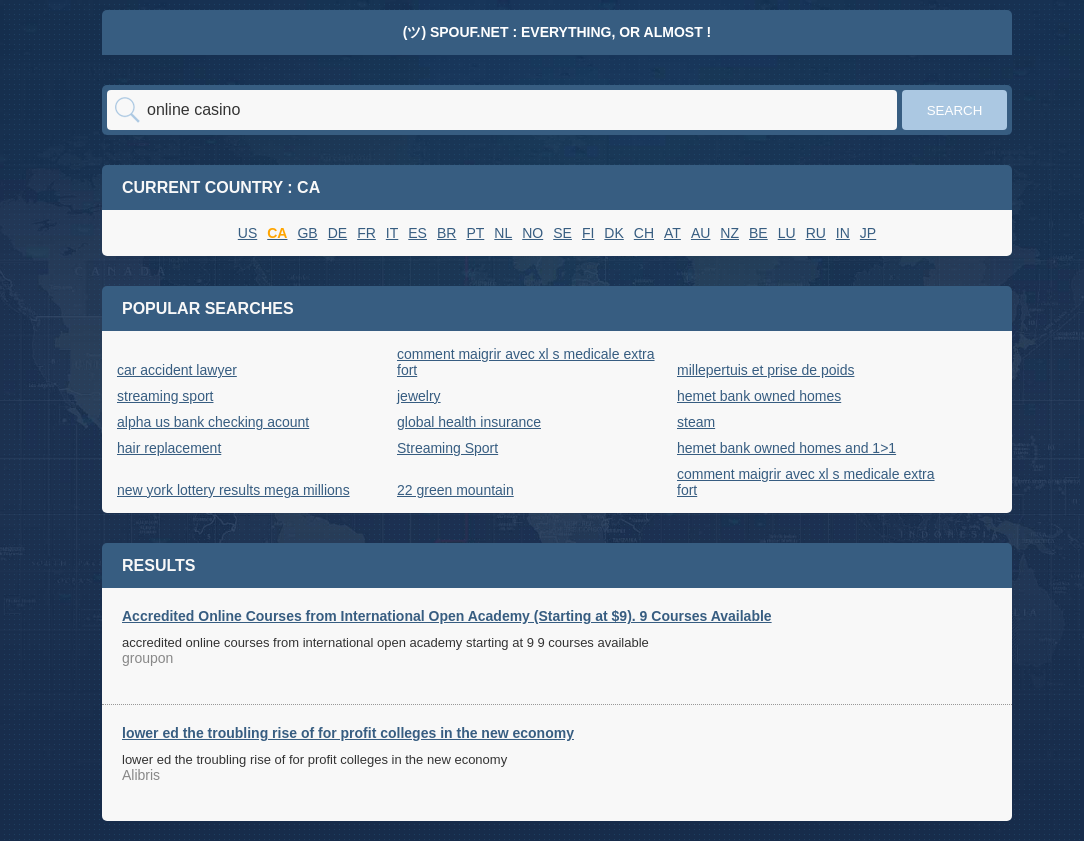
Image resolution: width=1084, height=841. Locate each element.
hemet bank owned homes (759, 396)
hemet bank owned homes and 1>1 (786, 448)
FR (366, 233)
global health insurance (469, 422)
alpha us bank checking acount (213, 422)
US (247, 233)
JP (868, 233)
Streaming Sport (447, 448)
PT (475, 233)
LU (787, 233)
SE (562, 233)
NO (532, 233)
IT (392, 233)
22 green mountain (455, 490)
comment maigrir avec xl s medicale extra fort (526, 362)
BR (446, 233)
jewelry (419, 396)
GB (307, 233)
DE (337, 233)
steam (696, 422)
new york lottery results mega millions (233, 490)
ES (417, 233)
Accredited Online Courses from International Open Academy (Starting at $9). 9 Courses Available (447, 616)
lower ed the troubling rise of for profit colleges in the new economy (348, 733)
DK (613, 233)
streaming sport (165, 396)
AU (700, 233)
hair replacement (169, 448)
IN (843, 233)
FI (588, 233)
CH (644, 233)
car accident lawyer (177, 370)
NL (503, 233)
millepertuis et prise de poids (765, 370)
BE (758, 233)
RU (816, 233)
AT (672, 233)
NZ (729, 233)
